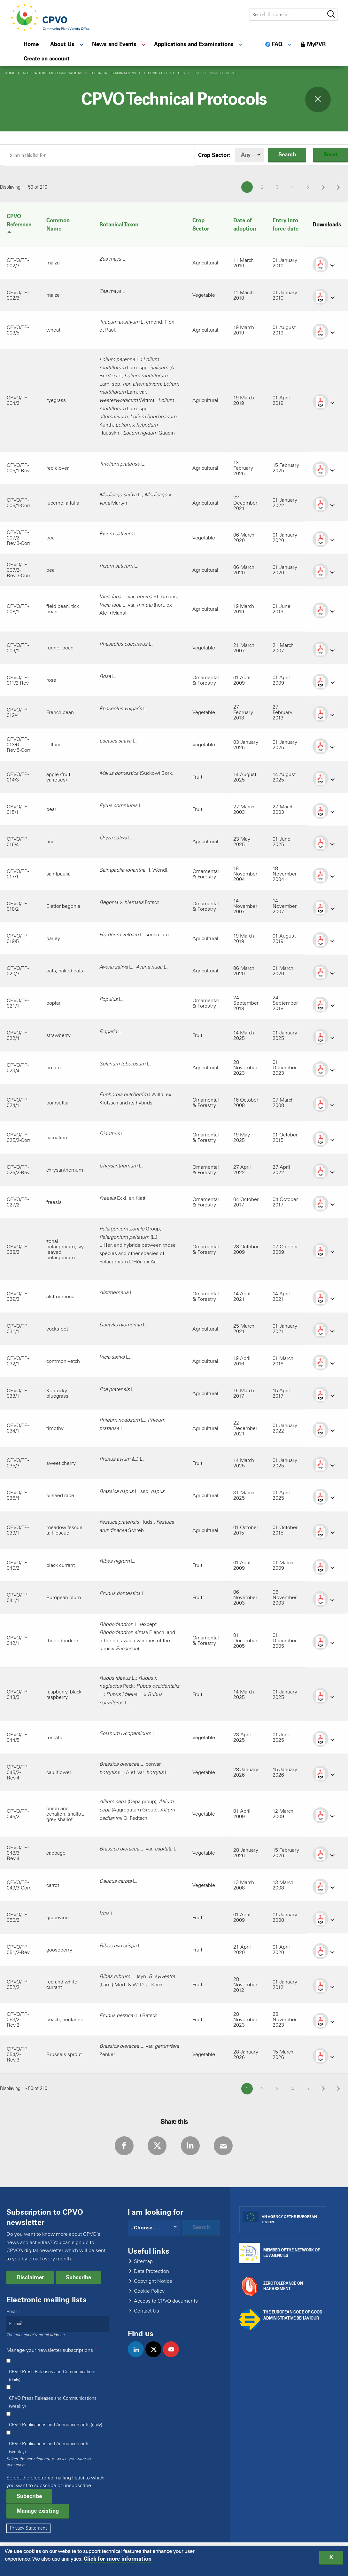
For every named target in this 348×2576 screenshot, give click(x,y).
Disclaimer (30, 2279)
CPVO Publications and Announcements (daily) (55, 2427)
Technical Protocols (164, 73)
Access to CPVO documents (166, 2302)
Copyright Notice (153, 2283)
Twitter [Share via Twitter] (156, 2146)
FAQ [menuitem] (277, 44)
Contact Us (146, 2312)
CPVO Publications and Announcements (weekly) (49, 2449)
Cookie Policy (149, 2293)
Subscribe (78, 2279)
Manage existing (38, 2512)
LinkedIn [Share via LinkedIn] (191, 2146)
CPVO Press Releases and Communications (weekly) (53, 2404)
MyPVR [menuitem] (316, 44)
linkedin (138, 2358)
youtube (173, 2358)
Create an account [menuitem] (47, 58)
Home (10, 73)
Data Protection (151, 2273)
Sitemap (143, 2263)
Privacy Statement (28, 2530)
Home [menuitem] (31, 44)
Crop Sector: (214, 155)
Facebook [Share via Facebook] (121, 2146)
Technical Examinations (113, 73)
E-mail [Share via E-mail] (226, 2146)
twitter (156, 2358)
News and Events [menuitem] (114, 44)
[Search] (154, 2229)
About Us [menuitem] (62, 44)
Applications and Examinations (52, 73)
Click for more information (117, 2559)
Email (11, 2313)
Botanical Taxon (118, 224)
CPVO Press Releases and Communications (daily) (53, 2377)
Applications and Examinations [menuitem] (194, 44)
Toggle (318, 99)
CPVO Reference (19, 224)
